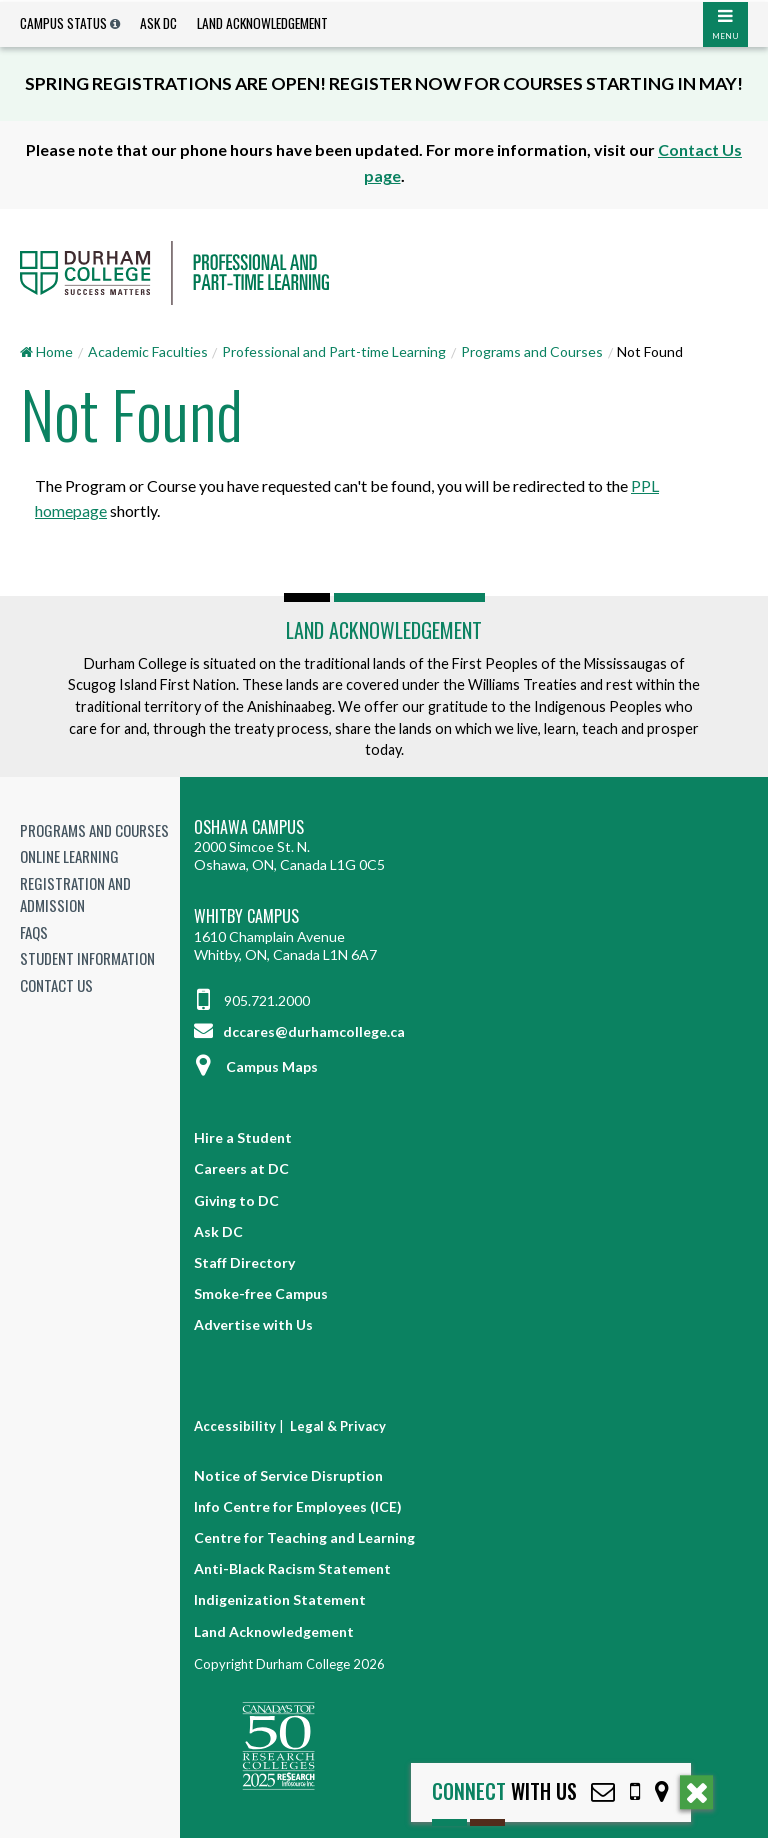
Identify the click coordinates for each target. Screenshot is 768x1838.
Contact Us (56, 985)
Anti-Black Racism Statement (292, 1568)
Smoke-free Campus (261, 1293)
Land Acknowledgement (262, 23)
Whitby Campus (246, 916)
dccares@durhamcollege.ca (299, 1031)
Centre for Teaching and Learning (304, 1537)
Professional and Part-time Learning (334, 351)
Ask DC (158, 23)
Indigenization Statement (280, 1599)
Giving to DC (236, 1200)
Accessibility (235, 1426)
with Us (504, 1791)
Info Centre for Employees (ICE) (298, 1506)
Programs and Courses (532, 351)
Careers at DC (241, 1168)
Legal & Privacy (338, 1426)
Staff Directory (244, 1262)
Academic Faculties (148, 351)
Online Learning (69, 856)
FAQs (34, 932)
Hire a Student (243, 1137)
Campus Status (63, 23)
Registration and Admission (75, 894)
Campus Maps (256, 1066)
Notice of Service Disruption (288, 1475)
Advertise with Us (253, 1324)
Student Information (87, 958)
